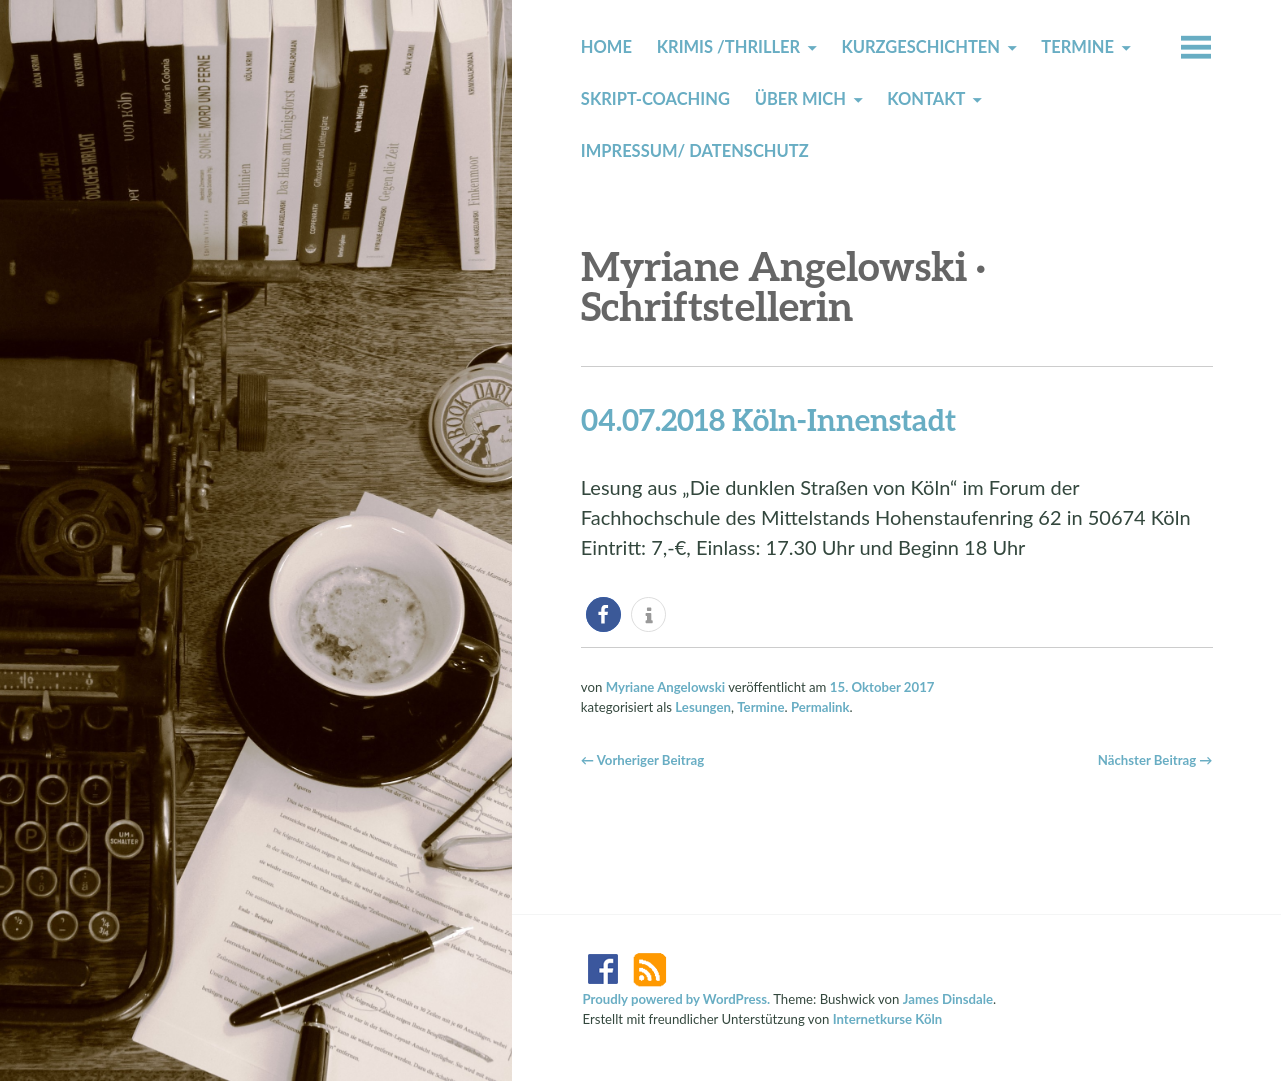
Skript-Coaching (655, 99)
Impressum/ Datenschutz (695, 151)
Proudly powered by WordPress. (677, 999)
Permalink (820, 707)
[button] (603, 614)
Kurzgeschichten (920, 47)
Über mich (800, 99)
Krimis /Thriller (728, 47)
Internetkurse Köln (888, 1019)
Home (606, 47)
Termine (1077, 47)
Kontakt (926, 99)
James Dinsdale (948, 999)
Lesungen (703, 707)
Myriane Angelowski (665, 687)
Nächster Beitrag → (1155, 760)
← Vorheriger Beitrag (642, 760)
